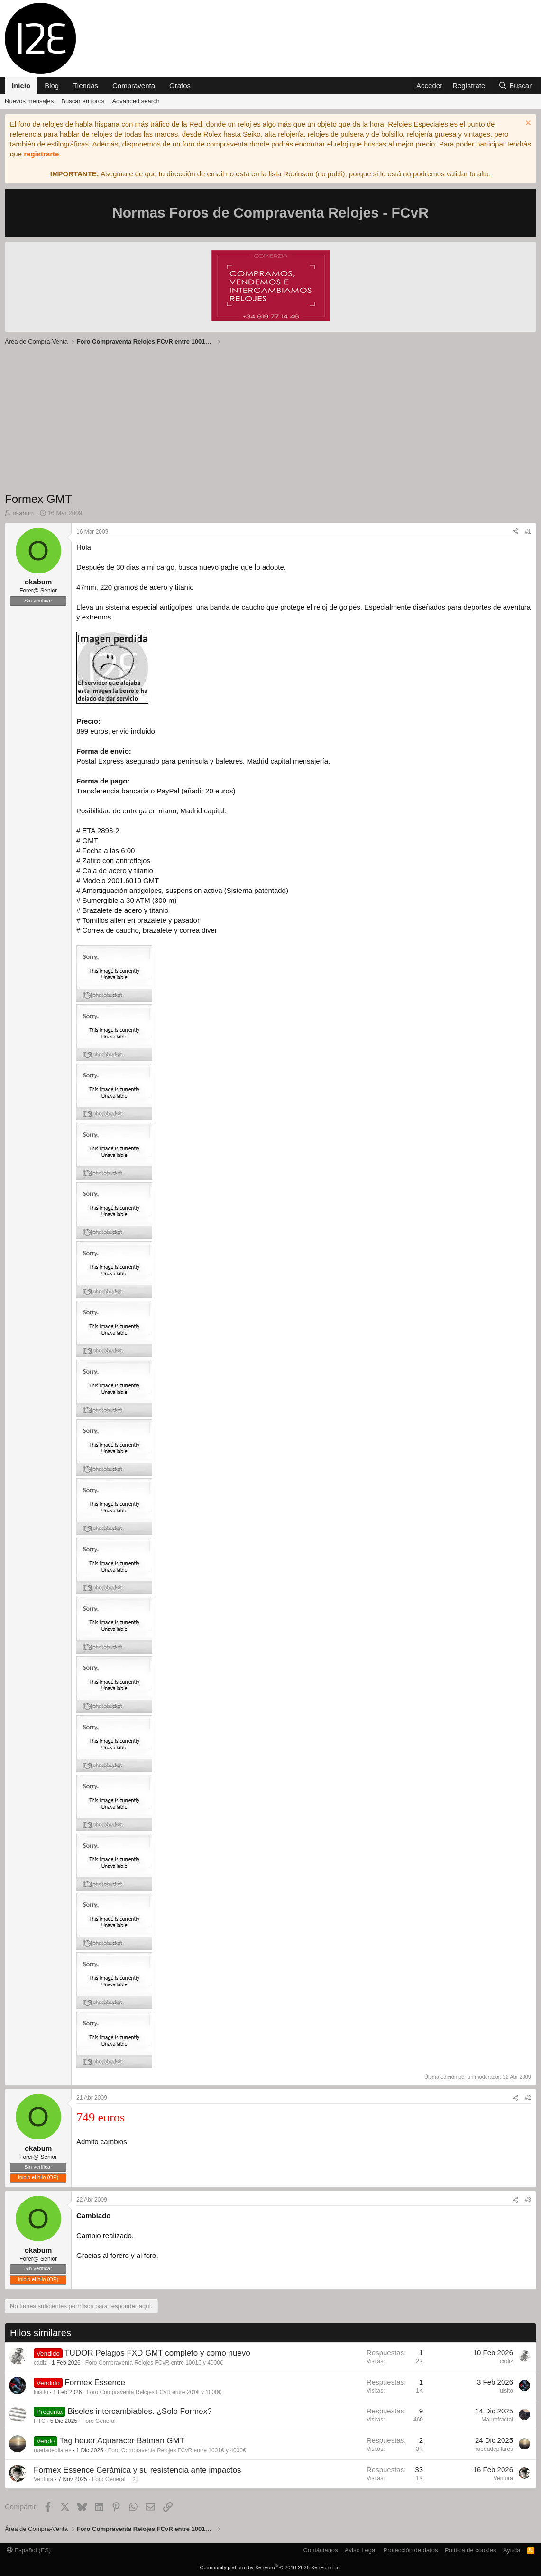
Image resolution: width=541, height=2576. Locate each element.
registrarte (41, 154)
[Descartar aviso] (527, 124)
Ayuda (512, 2550)
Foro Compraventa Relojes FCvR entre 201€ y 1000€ (153, 2392)
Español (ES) (29, 2550)
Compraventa (133, 86)
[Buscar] (515, 85)
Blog (52, 86)
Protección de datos (411, 2550)
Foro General (99, 2421)
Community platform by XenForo (270, 2567)
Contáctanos (320, 2550)
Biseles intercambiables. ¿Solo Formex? (139, 2411)
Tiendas (85, 86)
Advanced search (135, 101)
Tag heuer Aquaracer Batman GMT (121, 2440)
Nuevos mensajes (29, 101)
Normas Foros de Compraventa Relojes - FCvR (270, 212)
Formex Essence (94, 2382)
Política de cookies (470, 2550)
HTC (40, 2421)
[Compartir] (515, 532)
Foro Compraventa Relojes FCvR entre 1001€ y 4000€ (154, 2362)
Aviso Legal (360, 2550)
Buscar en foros (82, 101)
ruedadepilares (52, 2450)
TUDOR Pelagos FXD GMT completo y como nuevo (157, 2353)
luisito (41, 2392)
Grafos (180, 86)
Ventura (43, 2479)
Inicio (21, 86)
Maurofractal (497, 2419)
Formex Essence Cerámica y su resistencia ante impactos (137, 2470)
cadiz (40, 2362)
